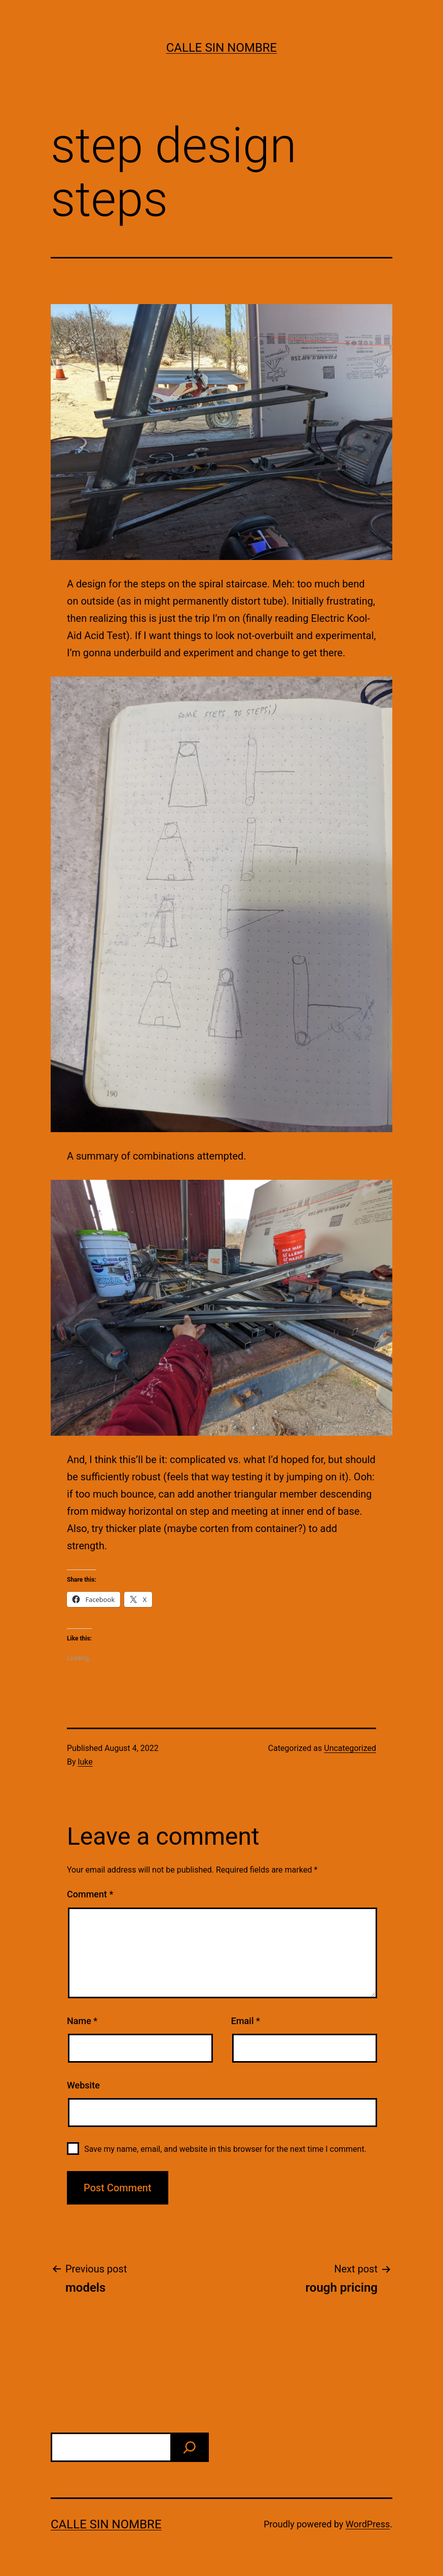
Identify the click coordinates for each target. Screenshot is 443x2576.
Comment (90, 1894)
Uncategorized (350, 1748)
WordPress (368, 2524)
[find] (189, 2447)
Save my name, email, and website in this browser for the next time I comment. (225, 2149)
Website (83, 2085)
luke (85, 1762)
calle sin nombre (221, 48)
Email (245, 2020)
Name (82, 2020)
